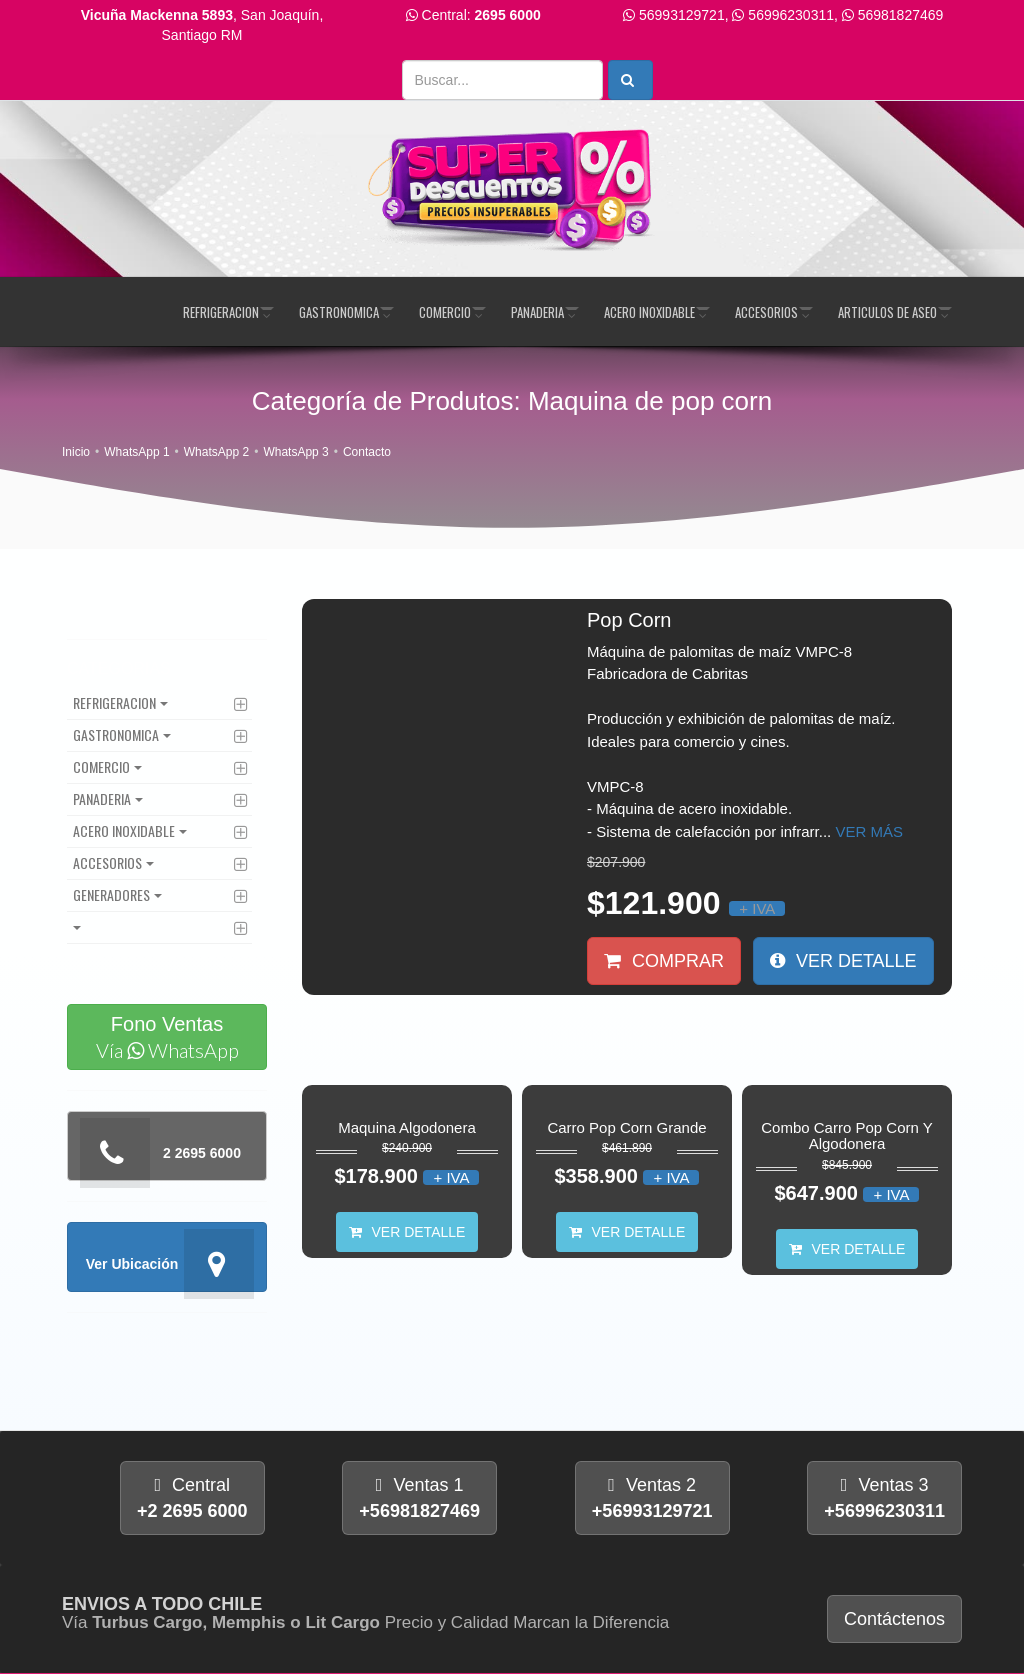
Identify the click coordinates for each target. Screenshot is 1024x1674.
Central (192, 1498)
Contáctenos (894, 1619)
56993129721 (682, 15)
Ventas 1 (419, 1498)
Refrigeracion (221, 312)
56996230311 (791, 15)
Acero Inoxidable (649, 312)
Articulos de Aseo (887, 312)
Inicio (76, 452)
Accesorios (766, 312)
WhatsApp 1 (136, 452)
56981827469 (901, 15)
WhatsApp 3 (295, 452)
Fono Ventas (167, 1038)
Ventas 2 (652, 1498)
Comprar (664, 961)
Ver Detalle (843, 961)
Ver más (869, 831)
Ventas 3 (884, 1498)
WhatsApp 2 (216, 452)
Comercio (445, 312)
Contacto (367, 452)
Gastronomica (339, 312)
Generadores (111, 894)
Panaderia (537, 312)
